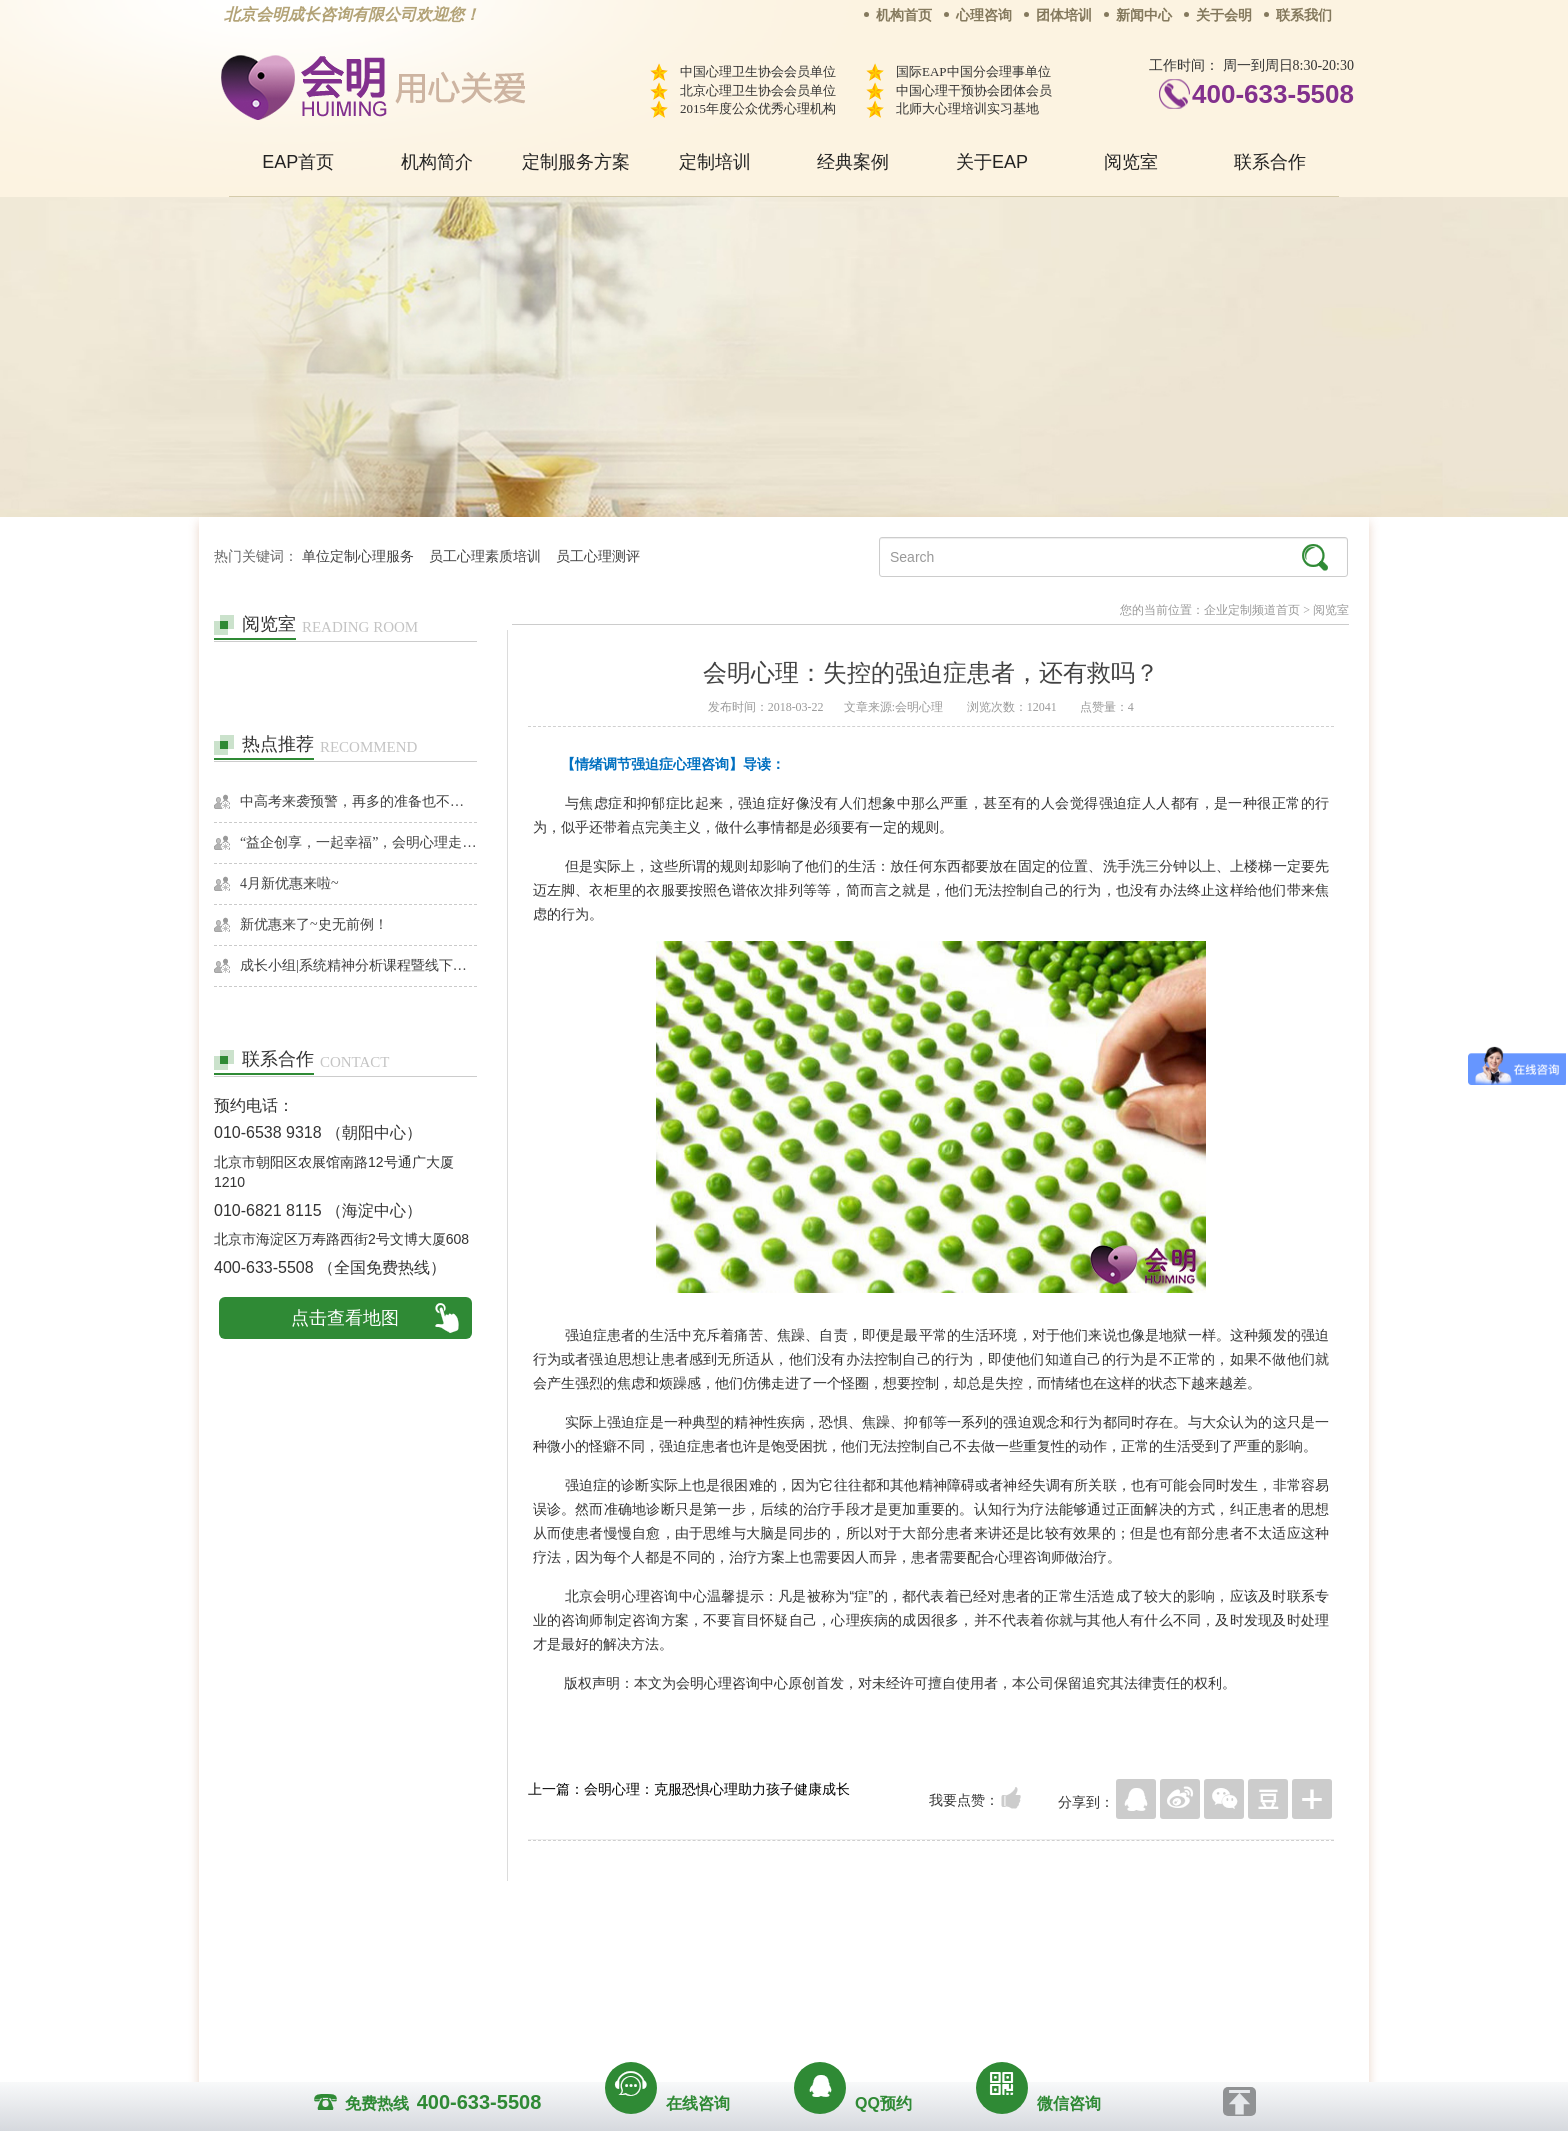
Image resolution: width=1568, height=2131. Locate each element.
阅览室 (1131, 162)
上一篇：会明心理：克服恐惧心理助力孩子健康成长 (689, 1789)
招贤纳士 (744, 1961)
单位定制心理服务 (358, 556)
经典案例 (853, 162)
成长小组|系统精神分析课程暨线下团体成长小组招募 (358, 965)
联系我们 (1304, 15)
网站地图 (906, 1961)
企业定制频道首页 (1252, 610)
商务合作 (663, 1961)
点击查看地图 (345, 1318)
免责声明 (987, 1961)
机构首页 (904, 15)
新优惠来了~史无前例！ (314, 924)
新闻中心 (1144, 15)
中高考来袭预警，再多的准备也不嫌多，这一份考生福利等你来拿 (358, 801)
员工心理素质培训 (485, 556)
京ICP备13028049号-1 (859, 1989)
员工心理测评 (598, 556)
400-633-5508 (1273, 94)
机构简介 (437, 162)
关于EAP (992, 162)
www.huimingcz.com (770, 2007)
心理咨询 (984, 15)
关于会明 (1224, 15)
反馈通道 (825, 1961)
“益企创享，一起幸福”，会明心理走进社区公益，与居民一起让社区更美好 (358, 842)
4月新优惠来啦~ (289, 883)
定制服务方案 (576, 162)
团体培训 (1064, 15)
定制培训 (715, 162)
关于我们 (582, 1961)
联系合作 (1270, 162)
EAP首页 (298, 162)
